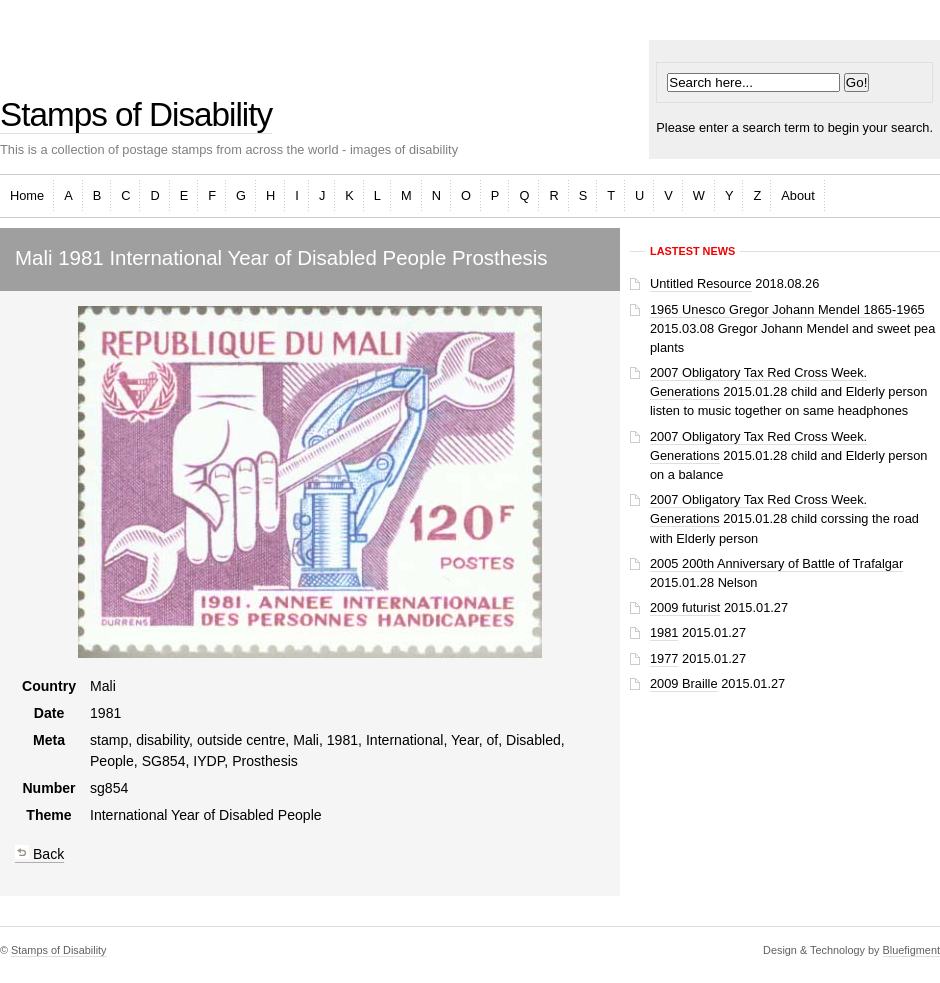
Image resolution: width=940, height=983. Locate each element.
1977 (664, 658)
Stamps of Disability (136, 114)
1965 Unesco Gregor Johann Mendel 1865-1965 (787, 309)
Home (27, 195)
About (797, 195)
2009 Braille (684, 683)
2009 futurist (685, 607)
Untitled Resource (701, 283)
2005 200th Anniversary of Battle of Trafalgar (776, 563)
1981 (664, 632)
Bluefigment (911, 950)
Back (39, 854)
